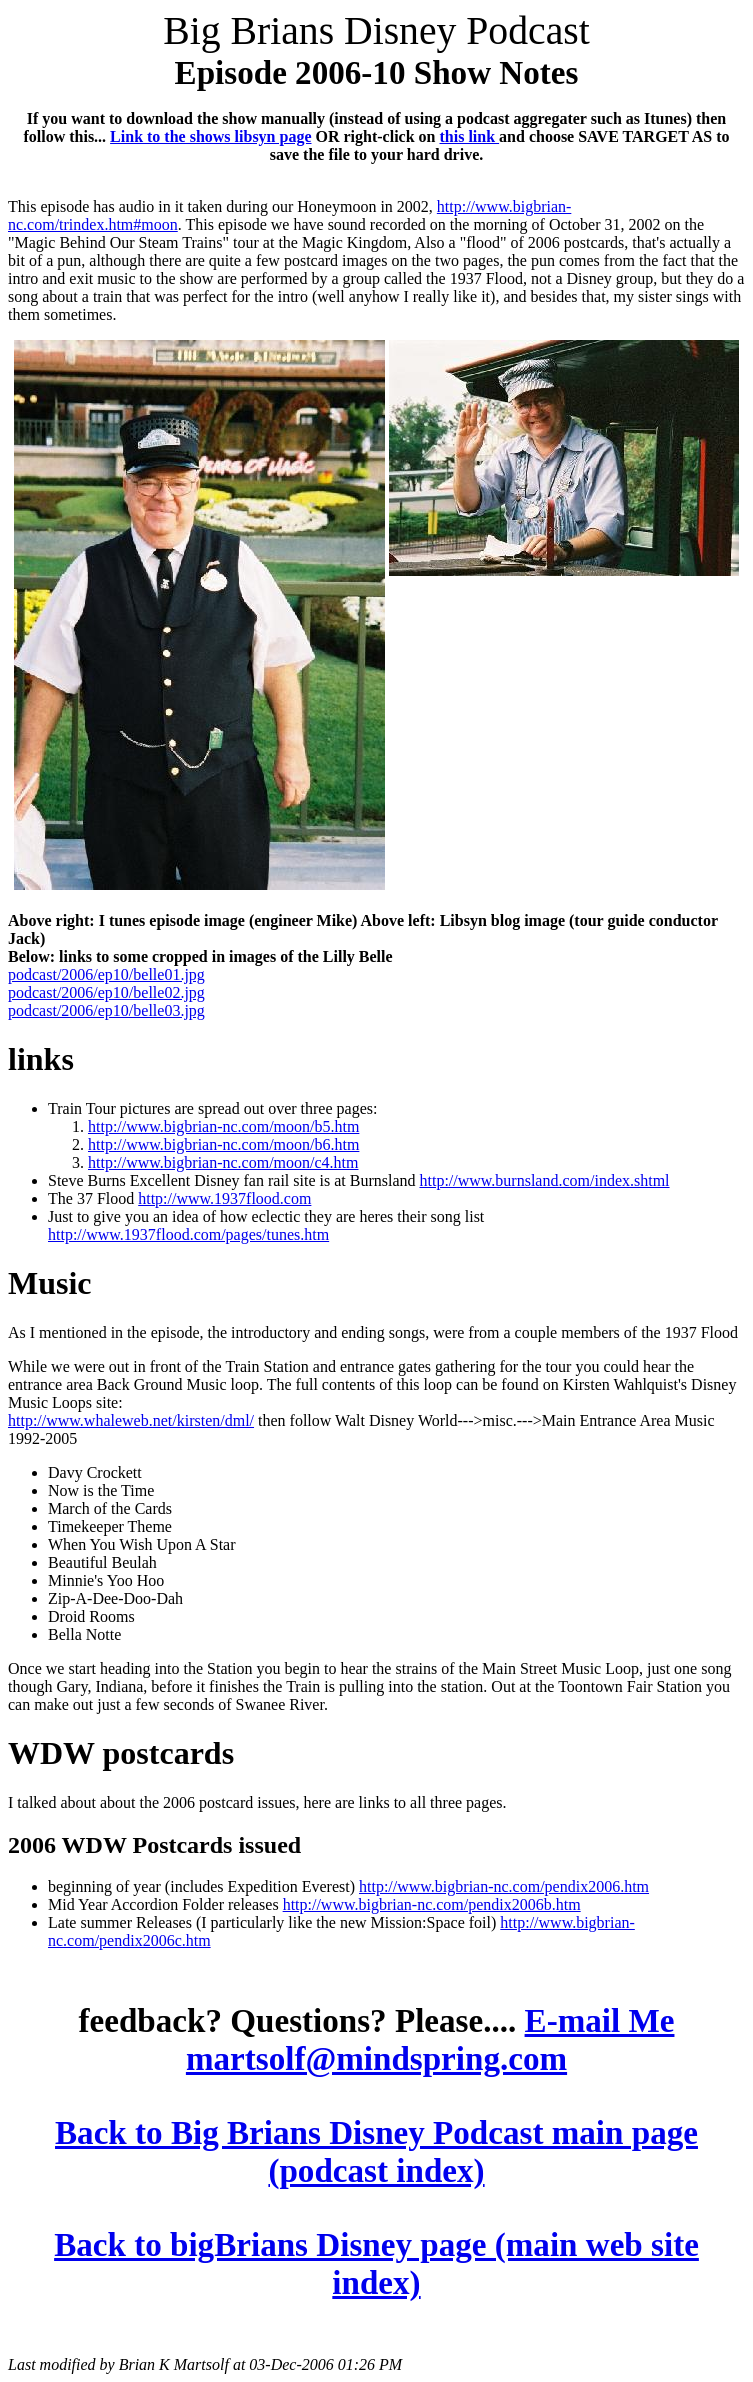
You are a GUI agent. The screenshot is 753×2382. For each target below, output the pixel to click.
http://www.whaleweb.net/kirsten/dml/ (131, 1420)
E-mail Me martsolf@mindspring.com (430, 2039)
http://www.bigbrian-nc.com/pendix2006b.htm (432, 1904)
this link (470, 136)
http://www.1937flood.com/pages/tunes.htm (188, 1234)
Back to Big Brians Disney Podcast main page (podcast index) (376, 2151)
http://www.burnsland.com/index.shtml (544, 1180)
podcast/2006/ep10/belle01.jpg (106, 974)
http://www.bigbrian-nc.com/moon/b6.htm (223, 1144)
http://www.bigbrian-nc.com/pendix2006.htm (504, 1886)
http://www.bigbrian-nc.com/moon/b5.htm (223, 1126)
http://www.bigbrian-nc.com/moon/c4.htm (223, 1162)
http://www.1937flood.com (224, 1198)
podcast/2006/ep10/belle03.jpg (106, 1010)
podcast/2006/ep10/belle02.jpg (106, 992)
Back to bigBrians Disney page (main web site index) (376, 2263)
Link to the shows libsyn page (210, 136)
